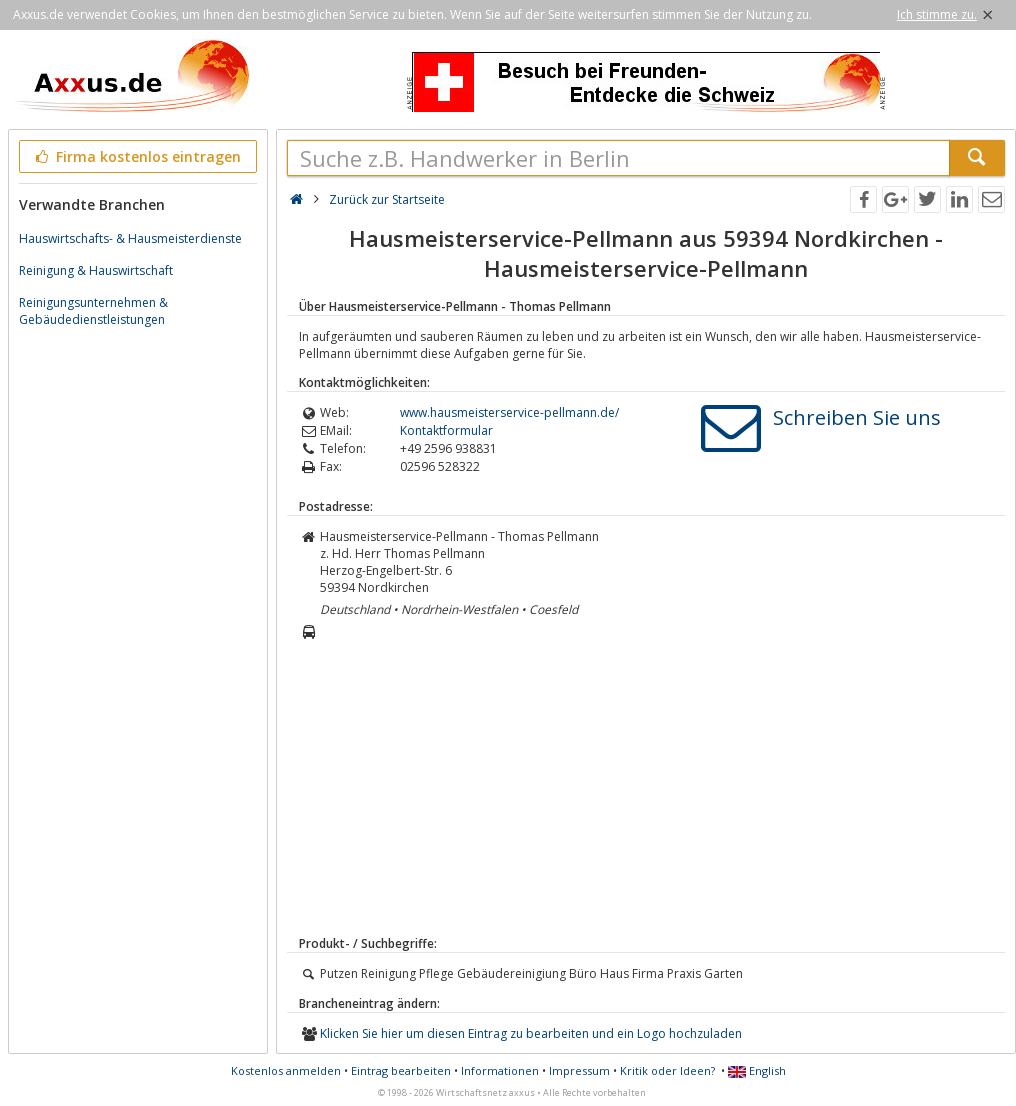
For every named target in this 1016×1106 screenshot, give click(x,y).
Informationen (500, 1070)
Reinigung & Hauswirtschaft (96, 270)
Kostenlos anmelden (286, 1070)
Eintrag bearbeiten (401, 1070)
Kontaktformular (446, 430)
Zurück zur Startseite (387, 199)
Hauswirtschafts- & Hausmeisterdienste (130, 238)
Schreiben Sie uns (857, 417)
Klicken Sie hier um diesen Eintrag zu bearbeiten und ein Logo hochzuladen (531, 1033)
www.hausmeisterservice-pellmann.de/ (509, 412)
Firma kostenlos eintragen (136, 156)
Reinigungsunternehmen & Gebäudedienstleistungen (93, 311)
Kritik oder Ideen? (667, 1070)
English (757, 1070)
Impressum (579, 1070)
